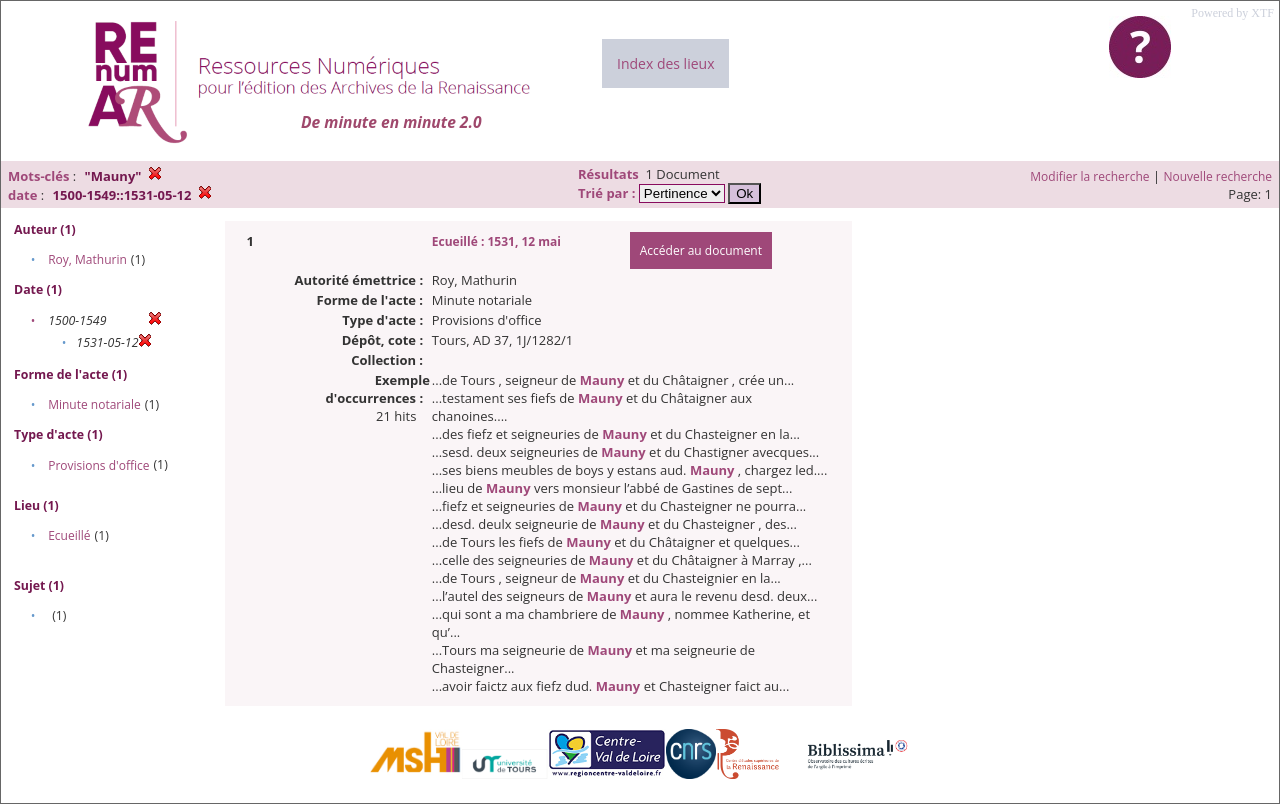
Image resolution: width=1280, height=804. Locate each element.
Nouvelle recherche (1218, 176)
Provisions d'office (98, 465)
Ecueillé (69, 535)
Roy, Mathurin (87, 259)
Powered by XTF (1232, 13)
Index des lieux (665, 63)
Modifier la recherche (1089, 176)
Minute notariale (94, 404)
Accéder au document (701, 250)
